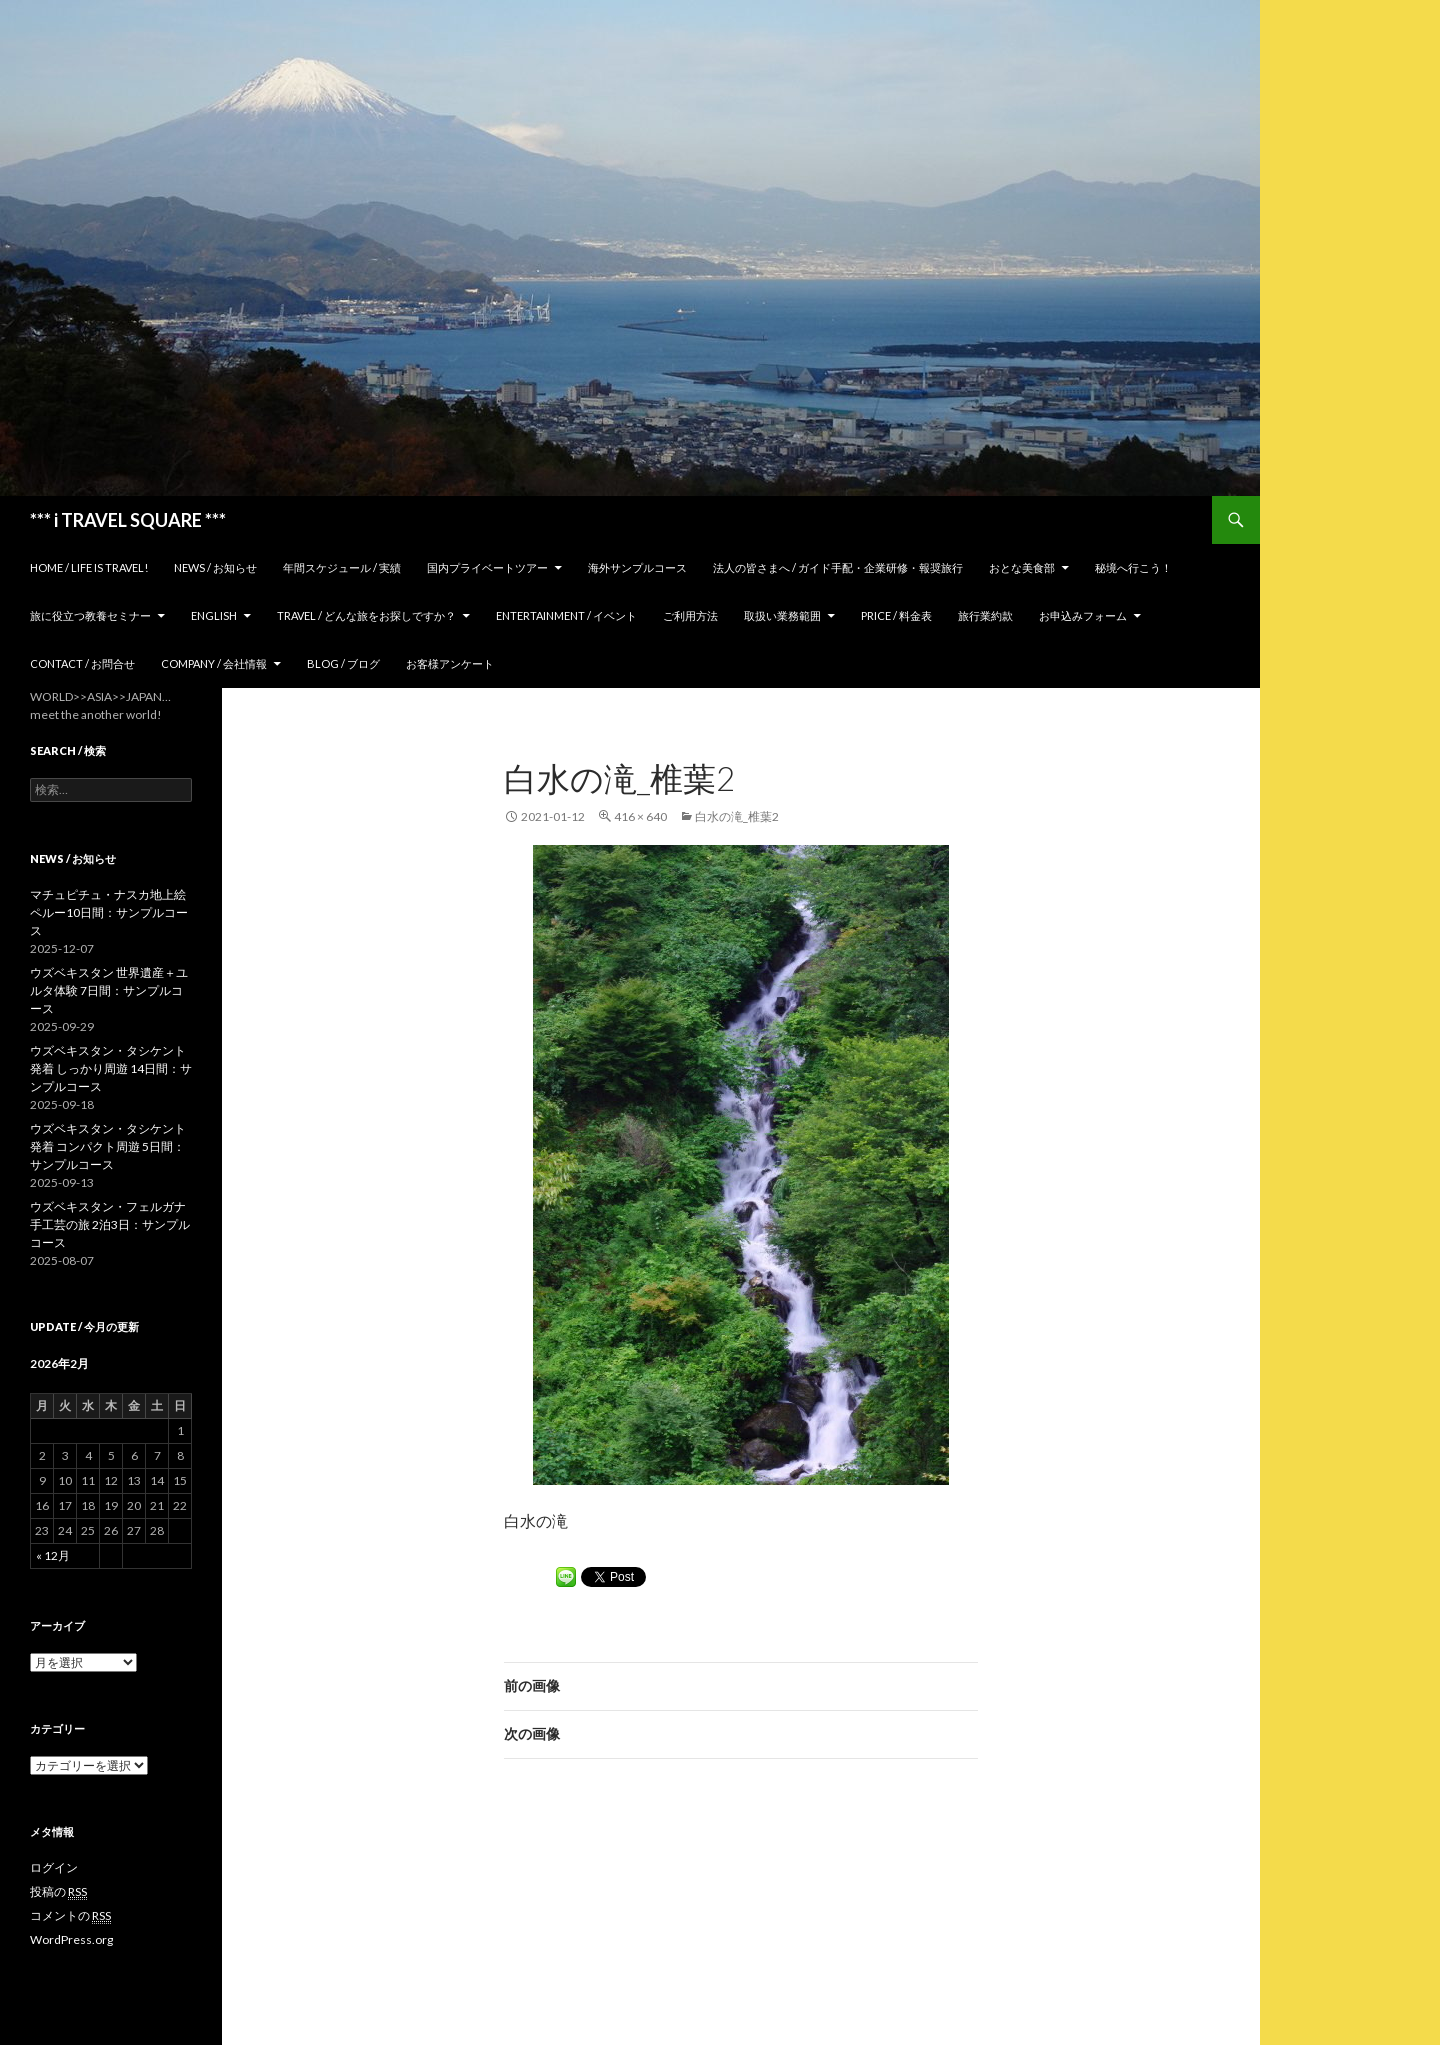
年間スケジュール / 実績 (342, 567)
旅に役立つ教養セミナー (90, 615)
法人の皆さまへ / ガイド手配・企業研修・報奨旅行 (838, 567)
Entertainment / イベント (566, 615)
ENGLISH (214, 615)
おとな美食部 (1022, 567)
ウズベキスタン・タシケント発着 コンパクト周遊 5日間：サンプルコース (108, 1146)
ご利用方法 (690, 615)
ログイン (54, 1867)
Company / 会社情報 (214, 663)
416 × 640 (640, 816)
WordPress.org (71, 1939)
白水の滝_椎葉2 (737, 816)
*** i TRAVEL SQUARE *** (128, 520)
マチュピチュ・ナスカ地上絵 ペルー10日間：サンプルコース (109, 912)
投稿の (58, 1892)
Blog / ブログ (343, 663)
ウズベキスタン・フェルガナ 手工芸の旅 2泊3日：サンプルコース (110, 1224)
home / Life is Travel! (89, 567)
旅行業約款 (985, 615)
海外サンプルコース (637, 567)
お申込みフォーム (1083, 615)
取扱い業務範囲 (782, 615)
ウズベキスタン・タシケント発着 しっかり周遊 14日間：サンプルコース (111, 1068)
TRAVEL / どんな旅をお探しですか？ (366, 615)
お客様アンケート (450, 663)
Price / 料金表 (896, 615)
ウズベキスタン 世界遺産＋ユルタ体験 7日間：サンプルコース (109, 990)
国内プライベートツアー (487, 567)
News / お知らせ (215, 567)
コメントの (70, 1916)
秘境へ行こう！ (1133, 567)
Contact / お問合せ (82, 663)
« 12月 (53, 1555)
